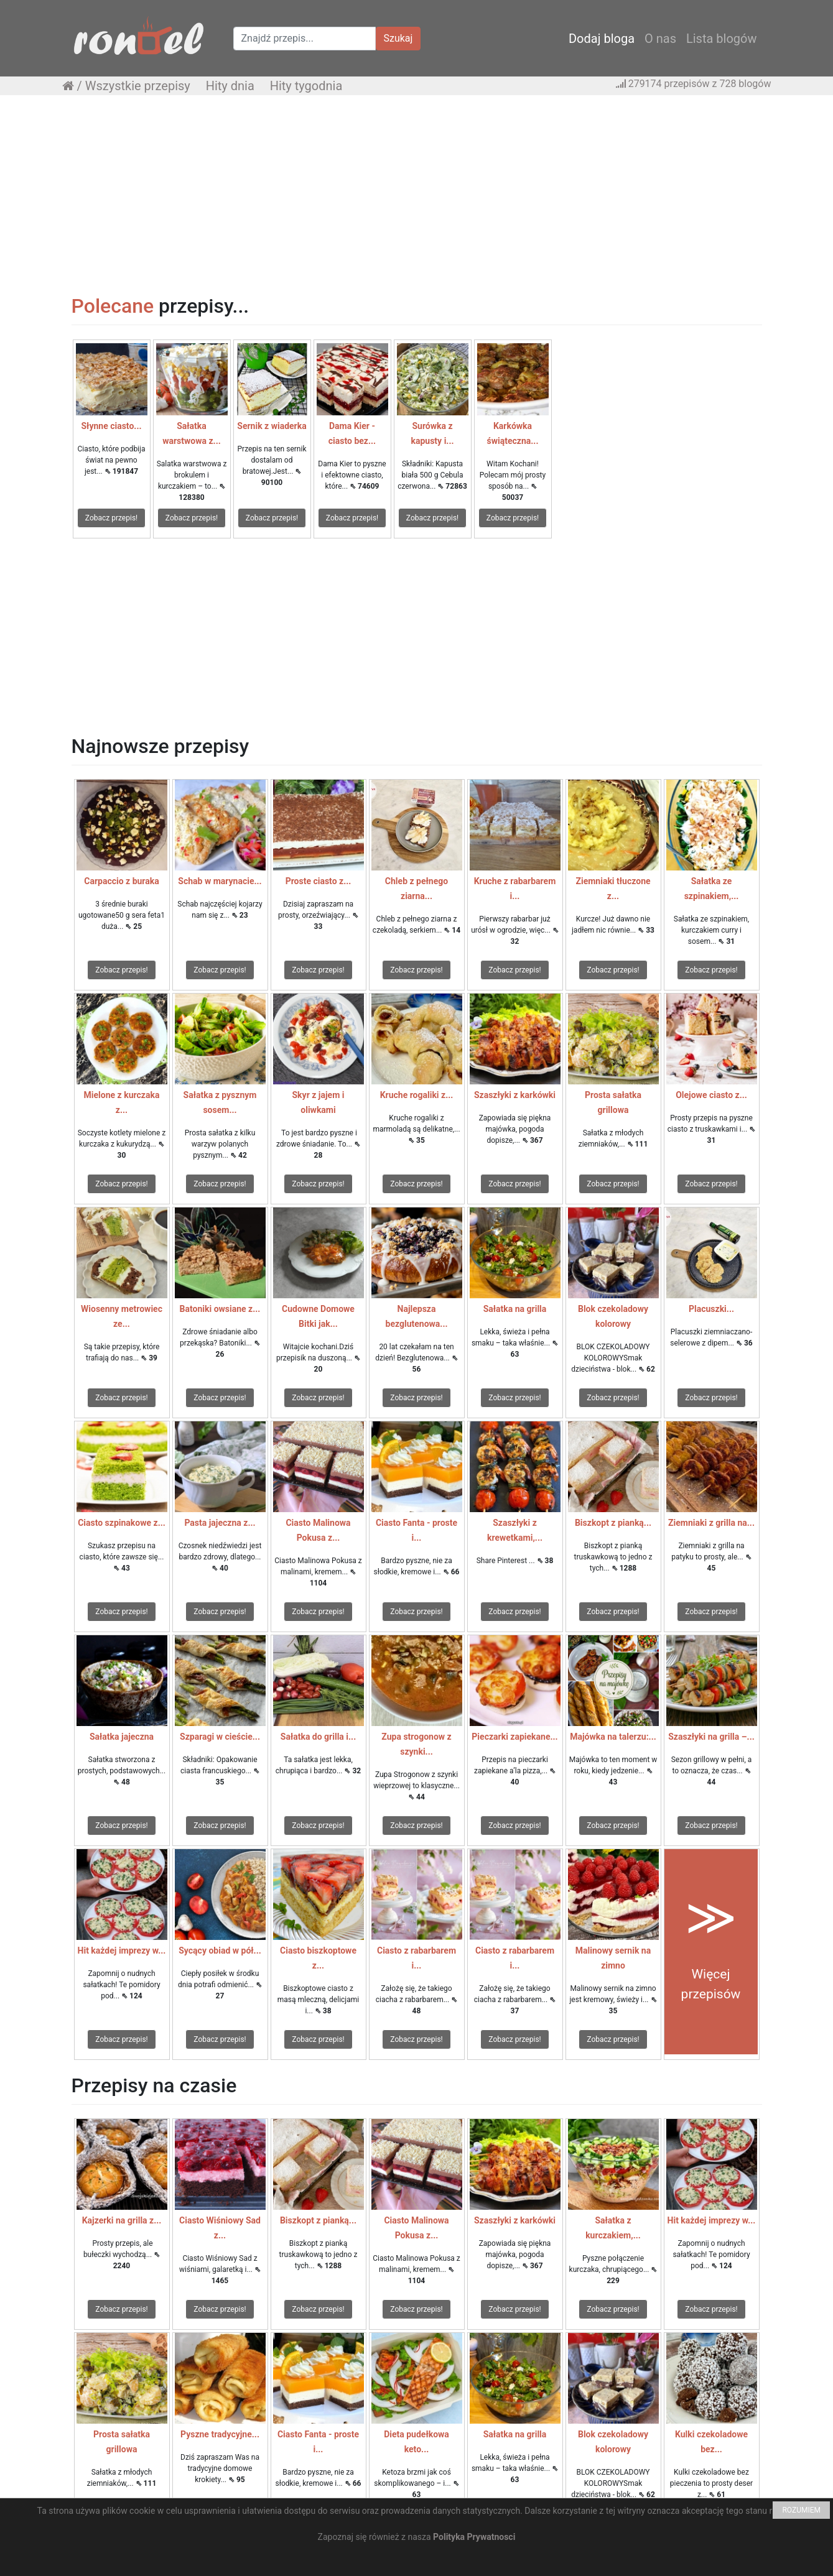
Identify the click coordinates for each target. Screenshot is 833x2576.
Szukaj (398, 38)
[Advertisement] (417, 195)
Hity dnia (230, 85)
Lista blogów (721, 38)
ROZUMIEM (801, 2510)
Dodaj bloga (602, 38)
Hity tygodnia (306, 85)
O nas (660, 38)
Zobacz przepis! (111, 518)
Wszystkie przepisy (137, 85)
